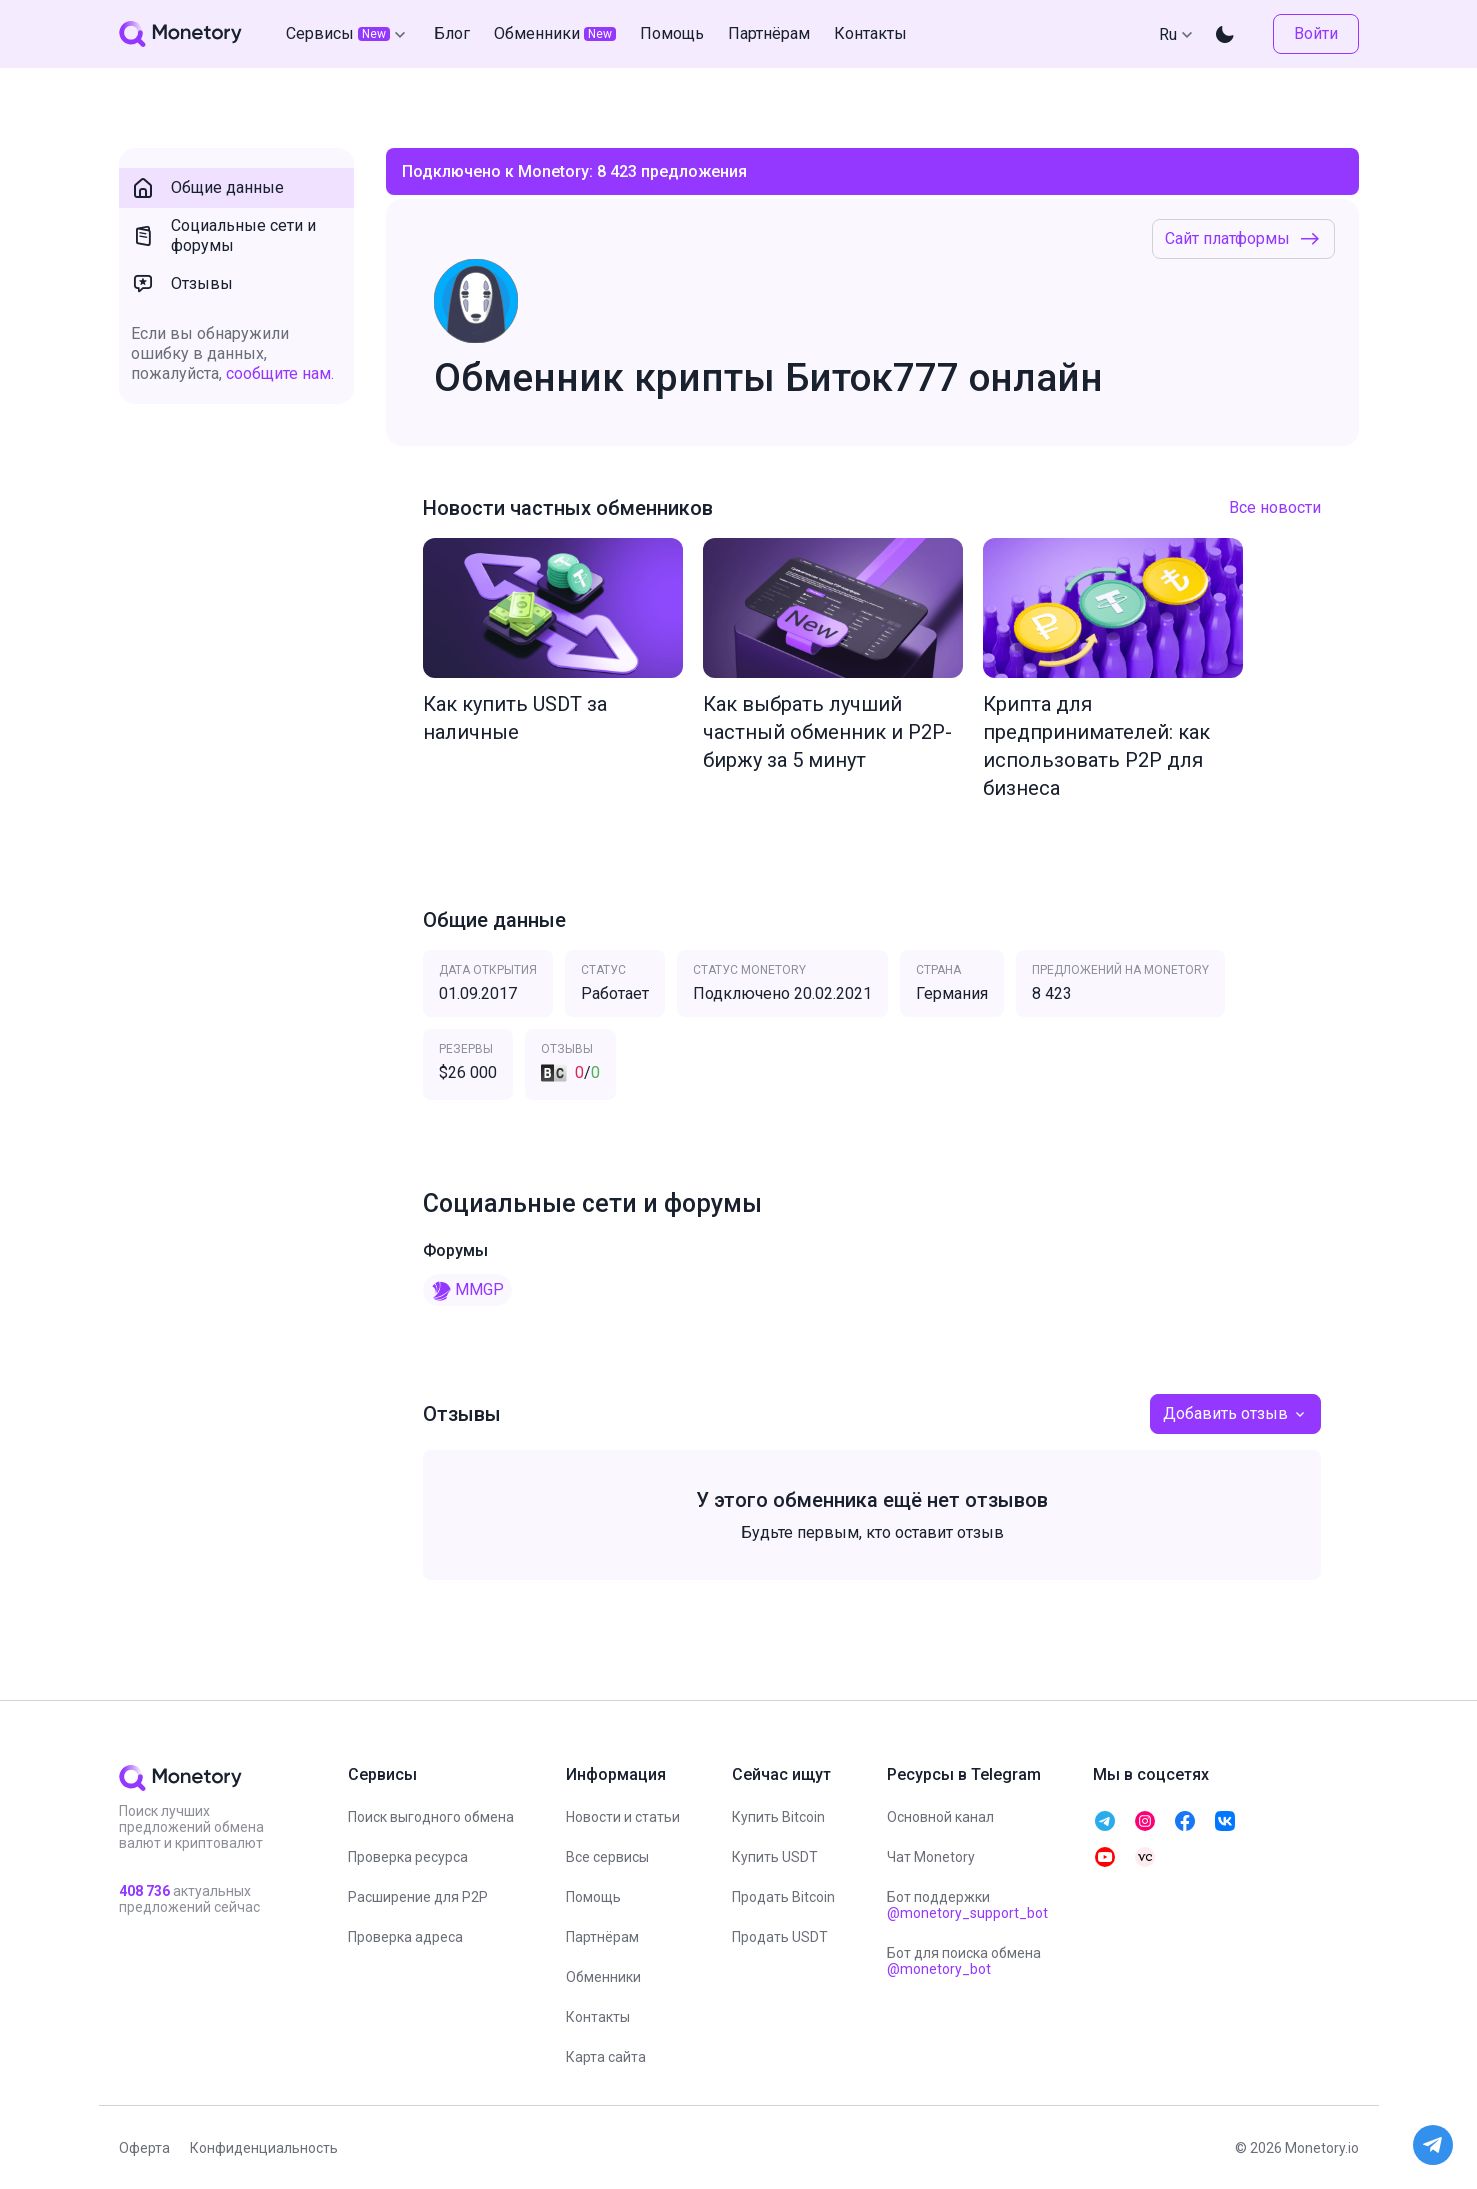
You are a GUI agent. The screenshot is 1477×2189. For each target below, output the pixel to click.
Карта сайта (606, 2057)
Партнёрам (602, 1937)
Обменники (603, 1977)
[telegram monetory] (1105, 1821)
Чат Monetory (931, 1857)
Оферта (144, 2148)
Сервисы (348, 34)
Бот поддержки (967, 1905)
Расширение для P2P (418, 1897)
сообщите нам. (280, 373)
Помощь (593, 1897)
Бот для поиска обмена (964, 1961)
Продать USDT (780, 1937)
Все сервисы (607, 1857)
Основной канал (940, 1817)
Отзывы (182, 284)
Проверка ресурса (408, 1857)
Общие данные (207, 188)
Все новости (1275, 507)
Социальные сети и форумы (223, 235)
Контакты (598, 2017)
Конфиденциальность (264, 2148)
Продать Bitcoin (783, 1897)
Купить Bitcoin (778, 1817)
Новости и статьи (623, 1817)
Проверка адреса (405, 1937)
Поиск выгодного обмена (431, 1817)
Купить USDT (775, 1857)
